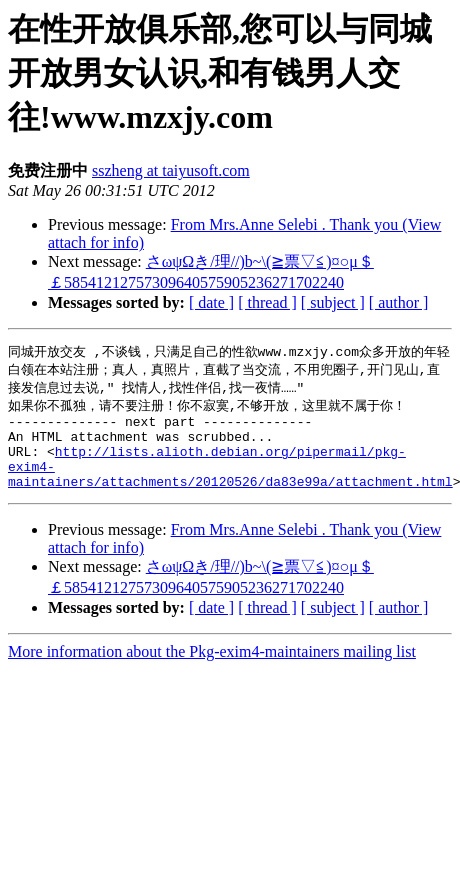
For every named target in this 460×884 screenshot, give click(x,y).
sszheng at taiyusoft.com (171, 170)
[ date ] (211, 302)
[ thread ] (267, 302)
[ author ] (399, 302)
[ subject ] (333, 302)
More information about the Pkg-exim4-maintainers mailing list (212, 670)
